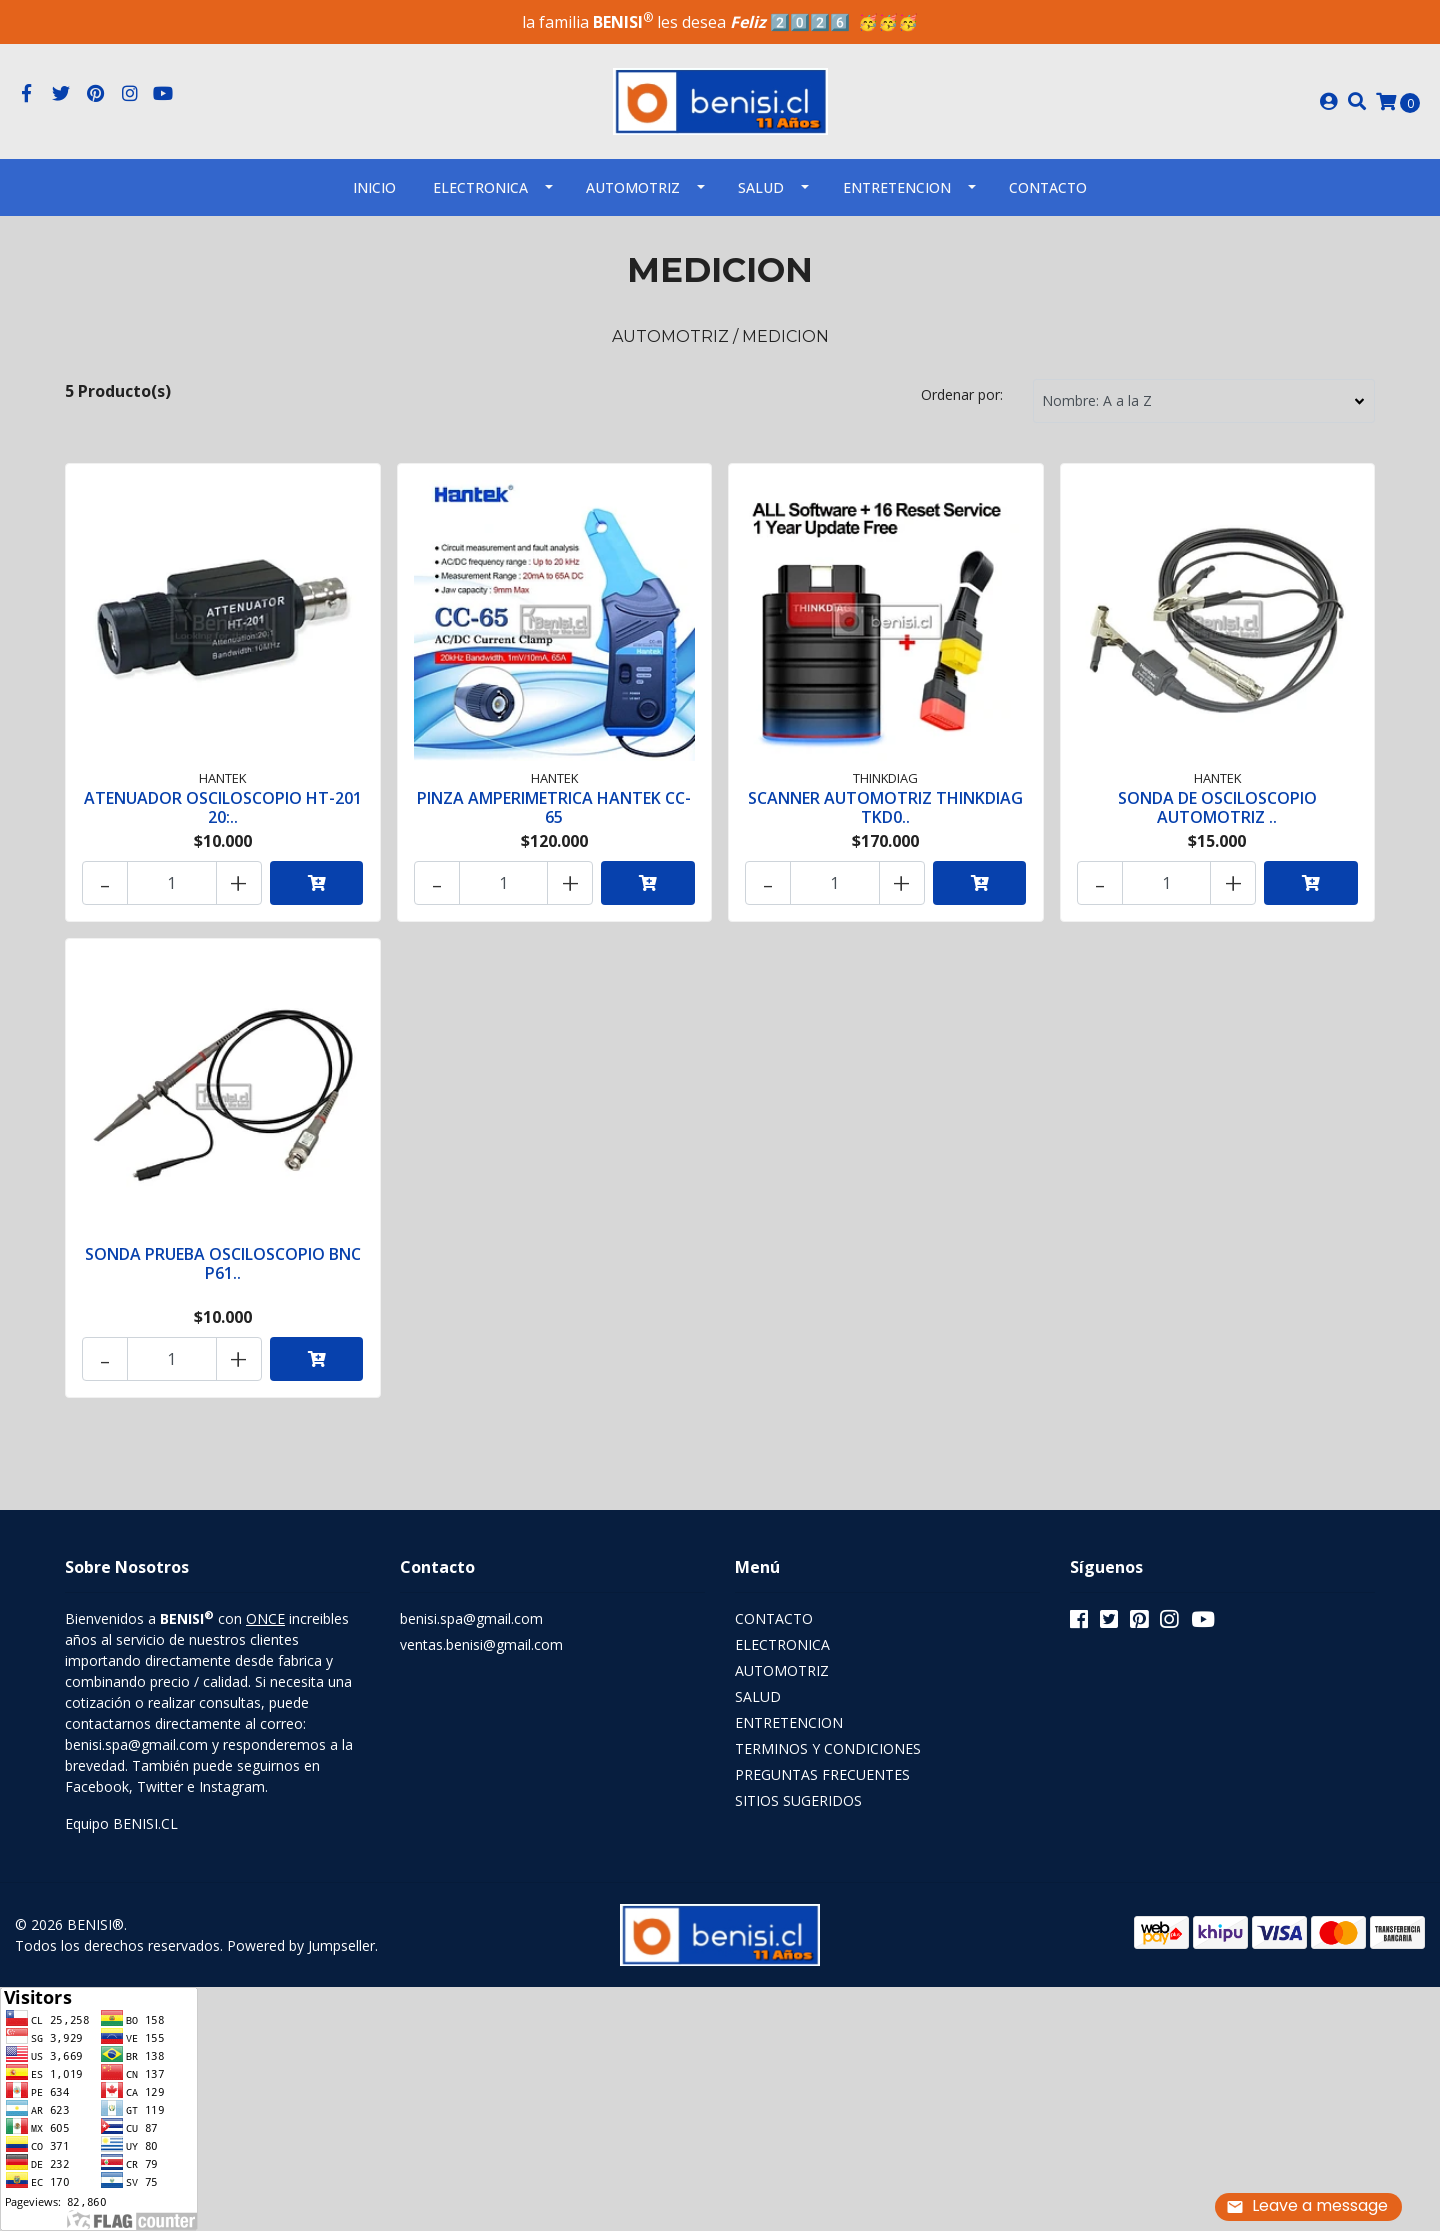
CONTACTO (774, 1618)
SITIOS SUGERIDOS (798, 1800)
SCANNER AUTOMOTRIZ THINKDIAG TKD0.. (885, 807)
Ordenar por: (962, 394)
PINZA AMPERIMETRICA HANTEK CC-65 (554, 807)
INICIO (374, 187)
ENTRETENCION (897, 187)
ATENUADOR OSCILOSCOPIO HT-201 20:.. (223, 807)
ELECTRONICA (480, 187)
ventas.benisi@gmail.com (481, 1644)
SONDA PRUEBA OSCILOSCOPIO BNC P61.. (223, 1263)
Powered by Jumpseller (301, 1945)
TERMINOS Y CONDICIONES (828, 1748)
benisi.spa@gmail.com (471, 1618)
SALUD (761, 187)
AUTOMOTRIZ (633, 187)
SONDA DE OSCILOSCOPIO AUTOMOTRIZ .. (1217, 807)
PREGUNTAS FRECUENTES (822, 1774)
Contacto (1048, 187)
